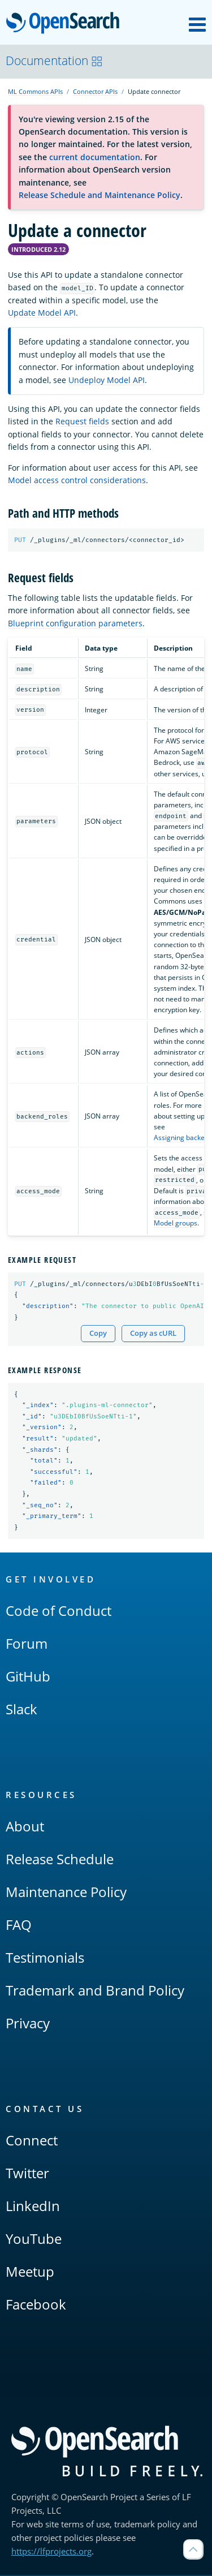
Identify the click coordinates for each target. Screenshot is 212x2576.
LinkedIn (33, 2206)
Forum (26, 1644)
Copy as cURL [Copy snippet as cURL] (153, 1333)
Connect (32, 2141)
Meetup (30, 2272)
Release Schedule (60, 1860)
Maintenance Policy (66, 1892)
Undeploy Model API (106, 380)
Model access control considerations (77, 480)
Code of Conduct (58, 1611)
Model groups (175, 1223)
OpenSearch (66, 24)
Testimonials (45, 1958)
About (25, 1827)
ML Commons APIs (35, 91)
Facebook (36, 2305)
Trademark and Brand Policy (95, 1991)
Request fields (82, 421)
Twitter (27, 2174)
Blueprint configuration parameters (75, 623)
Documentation (54, 60)
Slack (21, 1710)
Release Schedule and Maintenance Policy (99, 195)
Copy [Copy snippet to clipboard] (98, 1333)
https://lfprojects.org (51, 2552)
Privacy (28, 2024)
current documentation (94, 157)
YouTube (34, 2239)
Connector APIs (95, 91)
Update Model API (42, 312)
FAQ (19, 1925)
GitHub (28, 1677)
